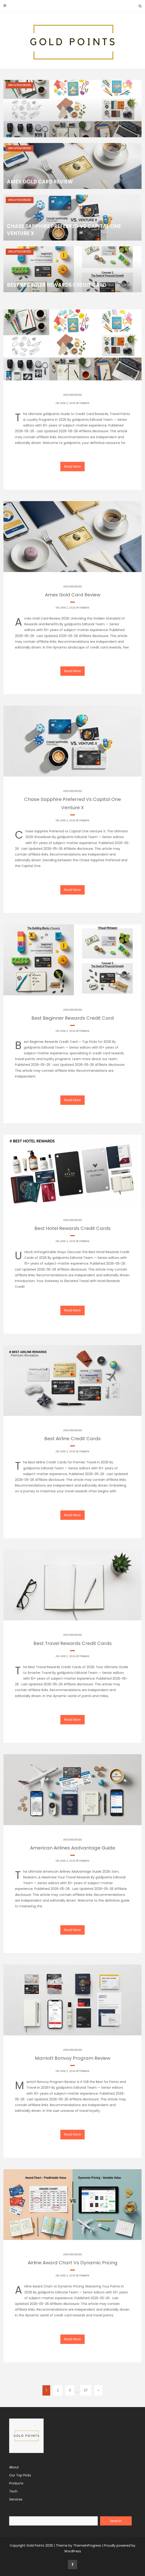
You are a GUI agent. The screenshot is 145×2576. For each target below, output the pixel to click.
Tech (13, 2491)
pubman (84, 403)
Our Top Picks (20, 2475)
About (14, 2467)
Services (15, 2499)
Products (16, 2483)
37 (86, 2390)
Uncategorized (72, 395)
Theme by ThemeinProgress (78, 2545)
